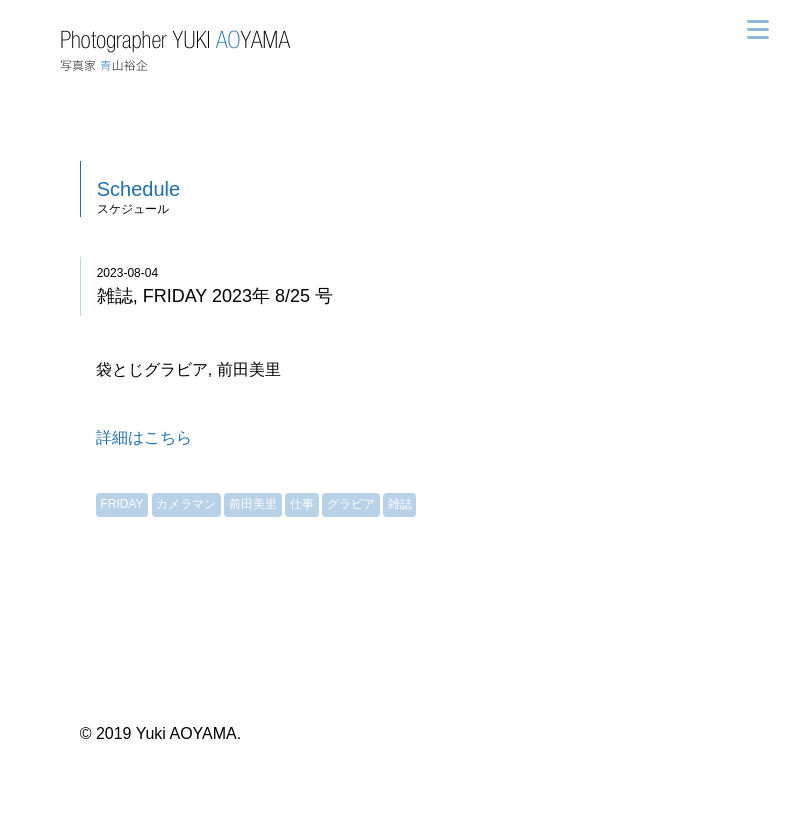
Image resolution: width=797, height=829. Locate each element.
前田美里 (253, 504)
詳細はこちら (144, 437)
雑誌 (400, 504)
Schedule (138, 189)
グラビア (351, 504)
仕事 (302, 504)
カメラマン (186, 504)
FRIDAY (121, 504)
